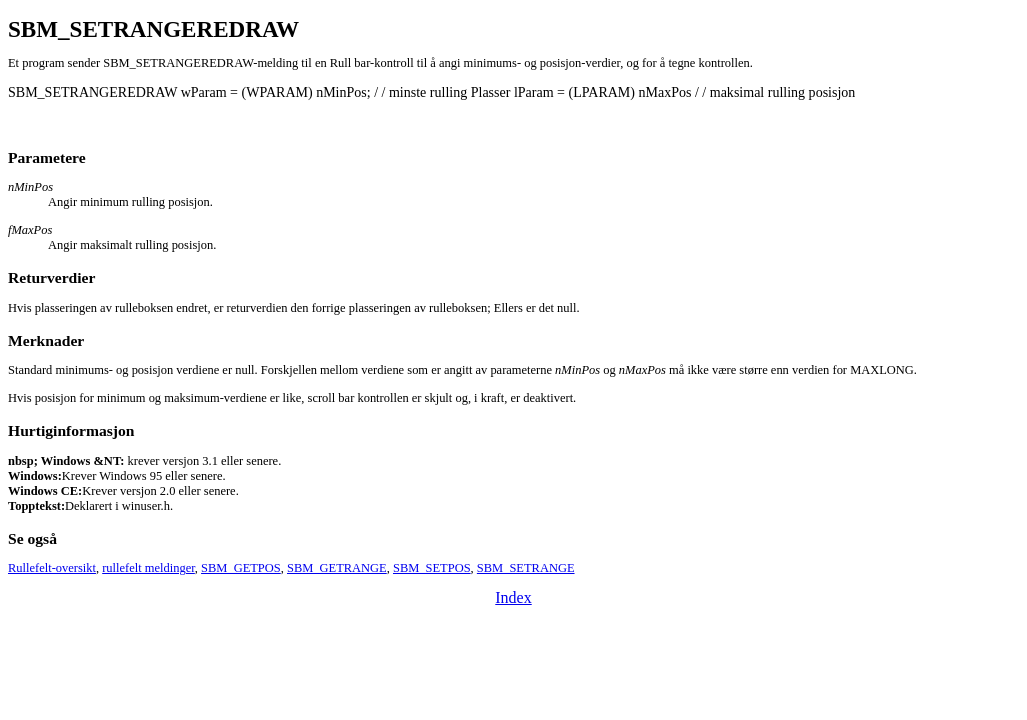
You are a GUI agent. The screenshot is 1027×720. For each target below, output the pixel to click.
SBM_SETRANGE (526, 568)
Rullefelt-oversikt (52, 568)
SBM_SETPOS (432, 568)
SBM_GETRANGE (337, 568)
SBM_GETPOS (241, 568)
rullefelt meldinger (148, 568)
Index (513, 597)
